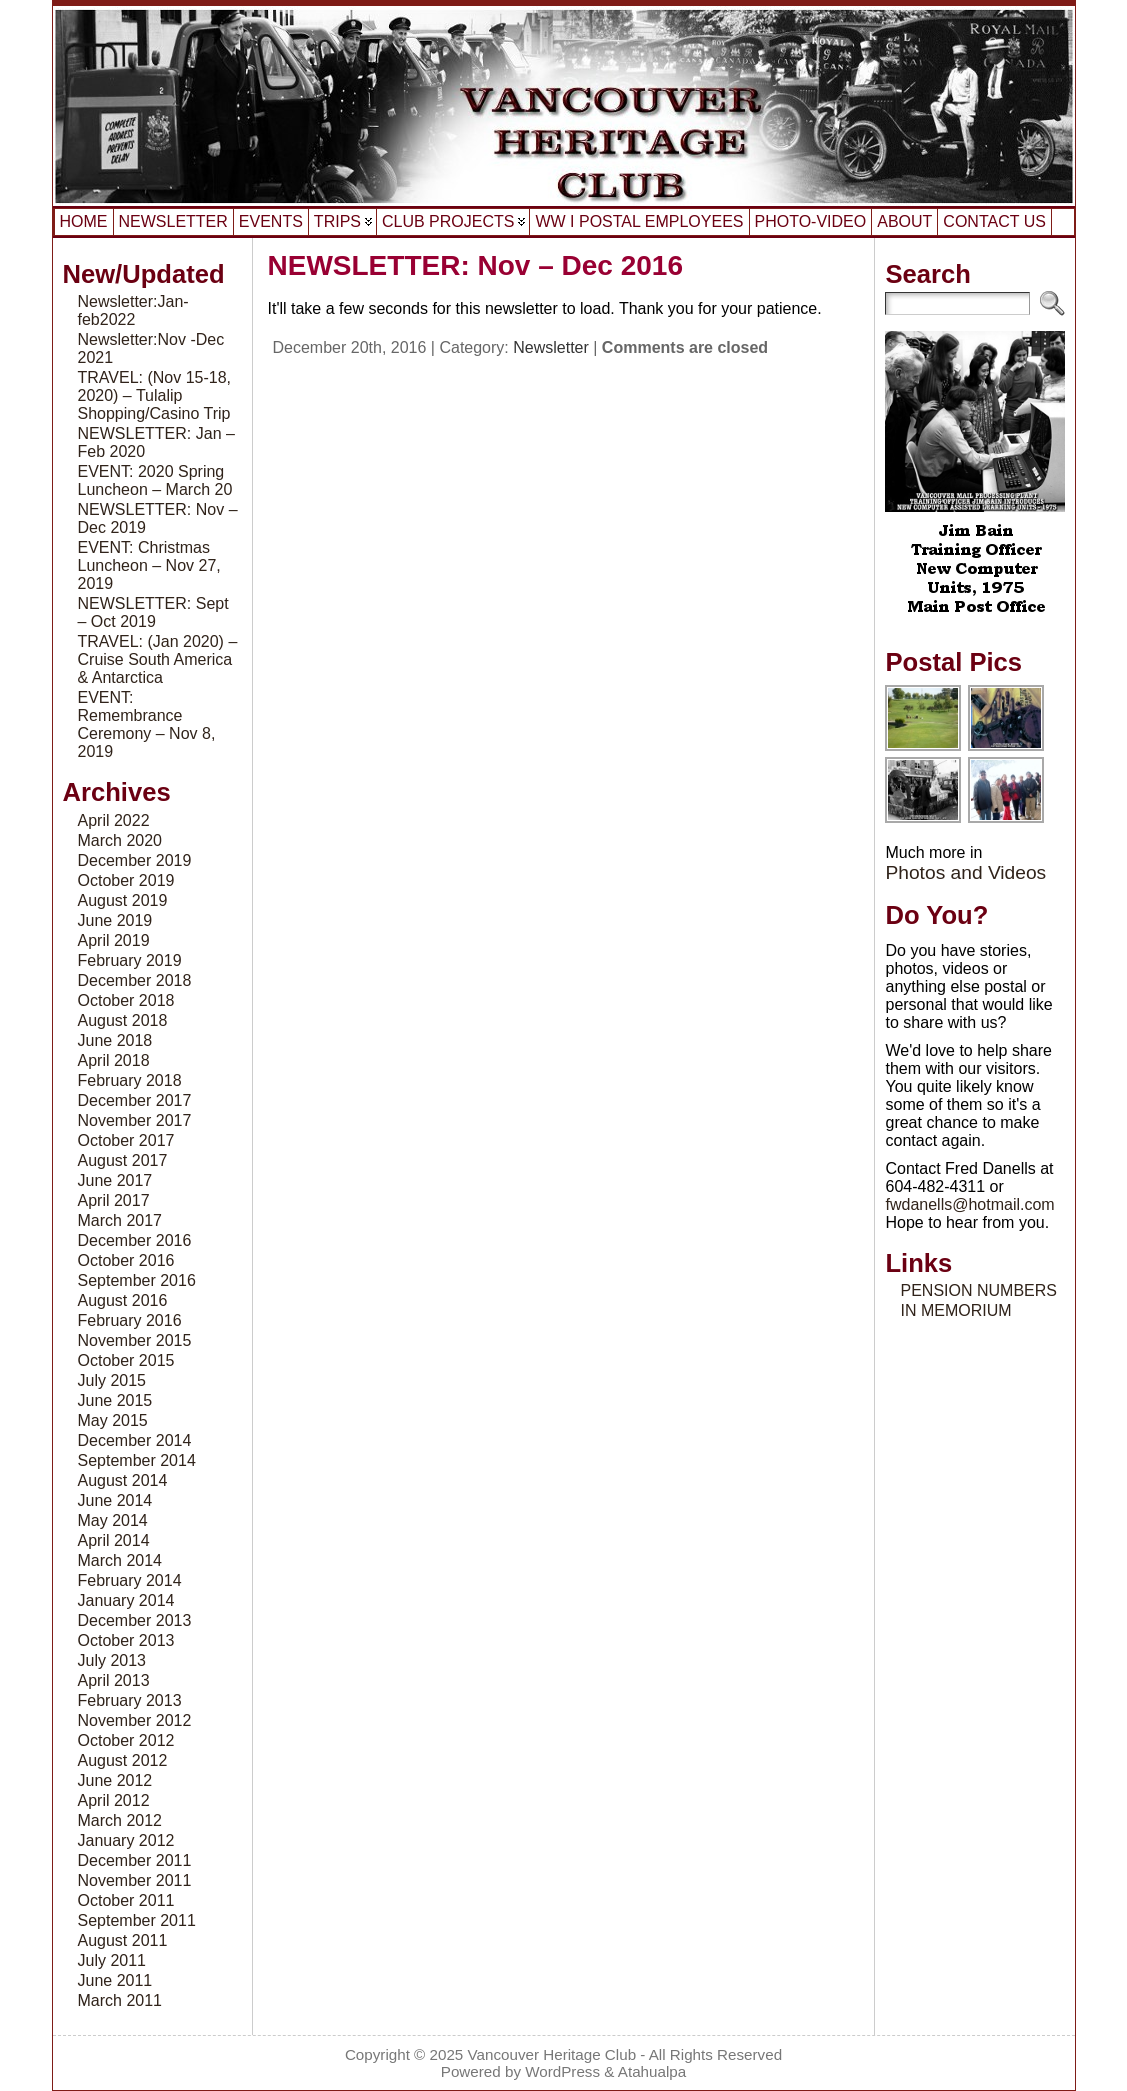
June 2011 (115, 1980)
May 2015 (113, 1420)
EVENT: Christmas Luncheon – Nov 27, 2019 (149, 565)
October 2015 (126, 1360)
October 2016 (126, 1260)
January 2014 (126, 1600)
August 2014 (123, 1480)
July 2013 (112, 1660)
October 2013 (126, 1640)
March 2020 (120, 840)
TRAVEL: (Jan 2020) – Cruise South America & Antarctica (158, 659)
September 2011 (137, 1920)
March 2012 (120, 1820)
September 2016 (137, 1280)
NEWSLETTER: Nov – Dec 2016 (475, 265)
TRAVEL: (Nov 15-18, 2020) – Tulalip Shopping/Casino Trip (155, 395)
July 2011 (112, 1960)
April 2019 (114, 940)
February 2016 (130, 1320)
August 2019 (123, 900)
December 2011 (135, 1860)
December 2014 (135, 1440)
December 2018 (135, 980)
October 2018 (126, 1000)
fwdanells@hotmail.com (969, 1204)
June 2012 (115, 1780)
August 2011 (123, 1940)
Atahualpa (652, 2071)
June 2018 (115, 1040)
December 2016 (135, 1240)
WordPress (562, 2071)
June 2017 (115, 1180)
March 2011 (120, 2000)
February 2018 (130, 1080)
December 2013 (135, 1620)
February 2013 (130, 1700)
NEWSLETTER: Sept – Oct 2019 (153, 612)
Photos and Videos (965, 872)
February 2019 (130, 960)
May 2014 (113, 1520)
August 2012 (123, 1760)
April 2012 (114, 1800)
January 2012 (126, 1840)
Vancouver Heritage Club (552, 2054)
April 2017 (114, 1200)
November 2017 (135, 1120)
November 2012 (135, 1720)
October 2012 (126, 1740)
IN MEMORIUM (955, 1310)
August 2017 (123, 1160)
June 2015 (115, 1400)
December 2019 (135, 860)
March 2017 (120, 1220)
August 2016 (123, 1300)
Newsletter (551, 347)
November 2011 (135, 1880)
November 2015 (135, 1340)
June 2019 (115, 920)
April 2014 (114, 1540)
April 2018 (114, 1060)
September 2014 (137, 1460)
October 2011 (126, 1900)
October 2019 (126, 880)
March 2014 (120, 1560)
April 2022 (114, 820)
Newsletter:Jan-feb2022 (133, 310)
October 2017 (126, 1140)
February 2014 (130, 1580)
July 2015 (112, 1380)
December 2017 (135, 1100)
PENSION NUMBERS (978, 1290)
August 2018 (123, 1020)
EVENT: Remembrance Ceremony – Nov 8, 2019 (147, 724)
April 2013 (114, 1680)
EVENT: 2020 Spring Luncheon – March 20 (155, 480)
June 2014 (115, 1500)
